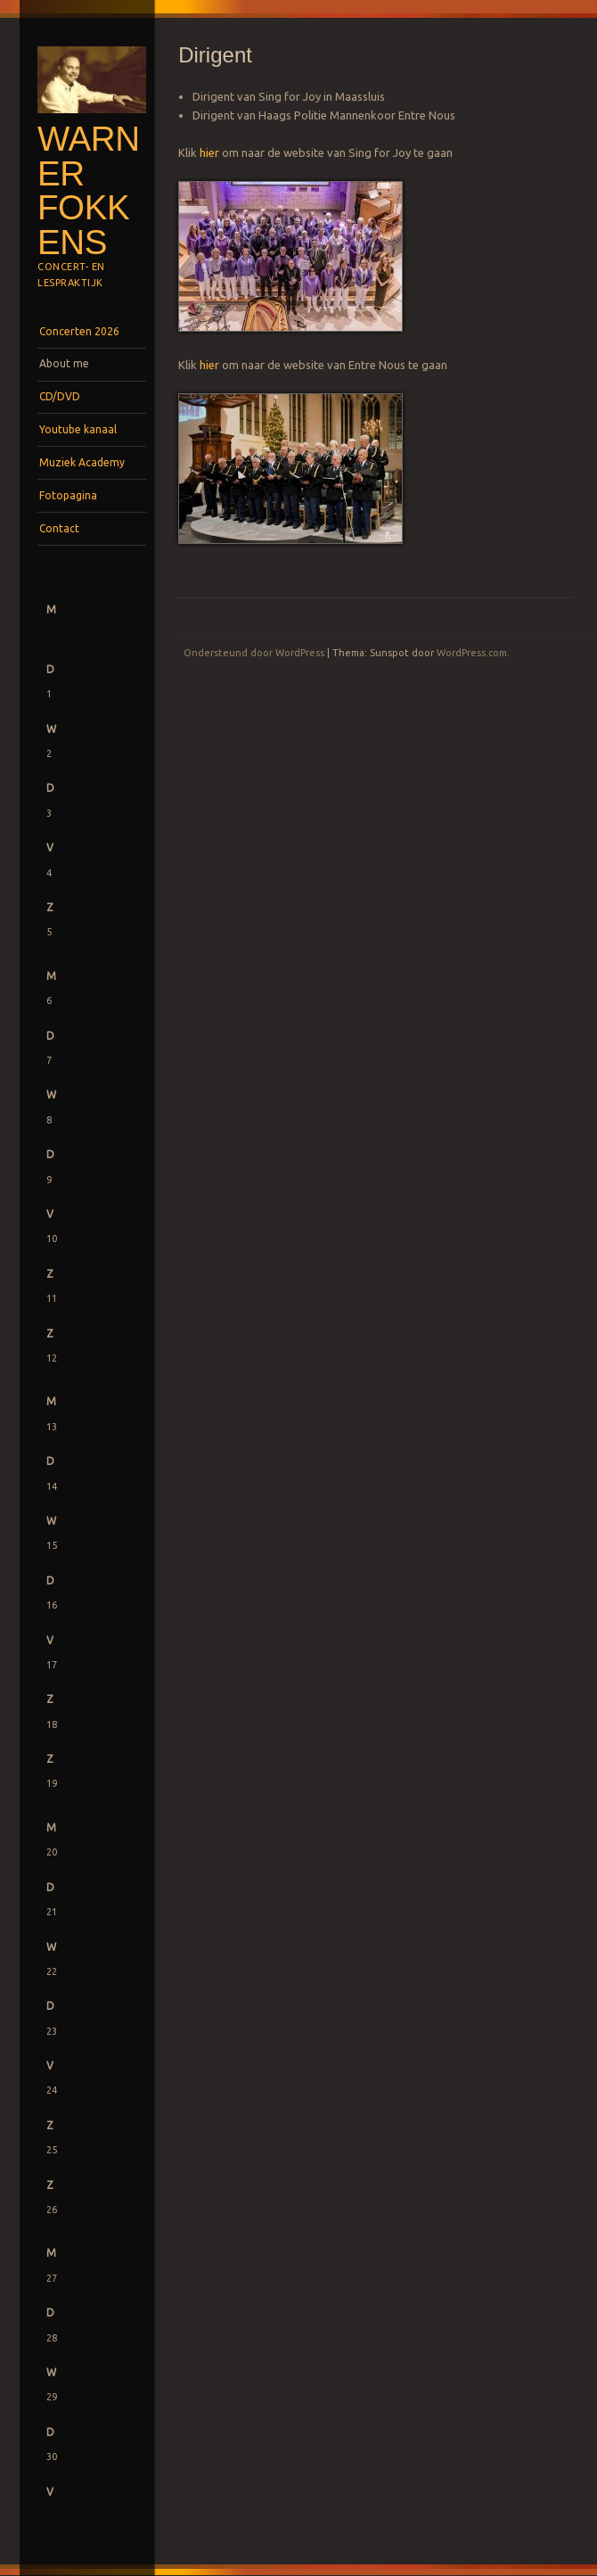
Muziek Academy (82, 462)
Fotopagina (68, 495)
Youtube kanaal (78, 429)
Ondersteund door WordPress (254, 652)
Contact (59, 528)
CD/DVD (59, 396)
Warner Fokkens (88, 190)
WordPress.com (472, 652)
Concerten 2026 (79, 331)
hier (209, 152)
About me (64, 363)
